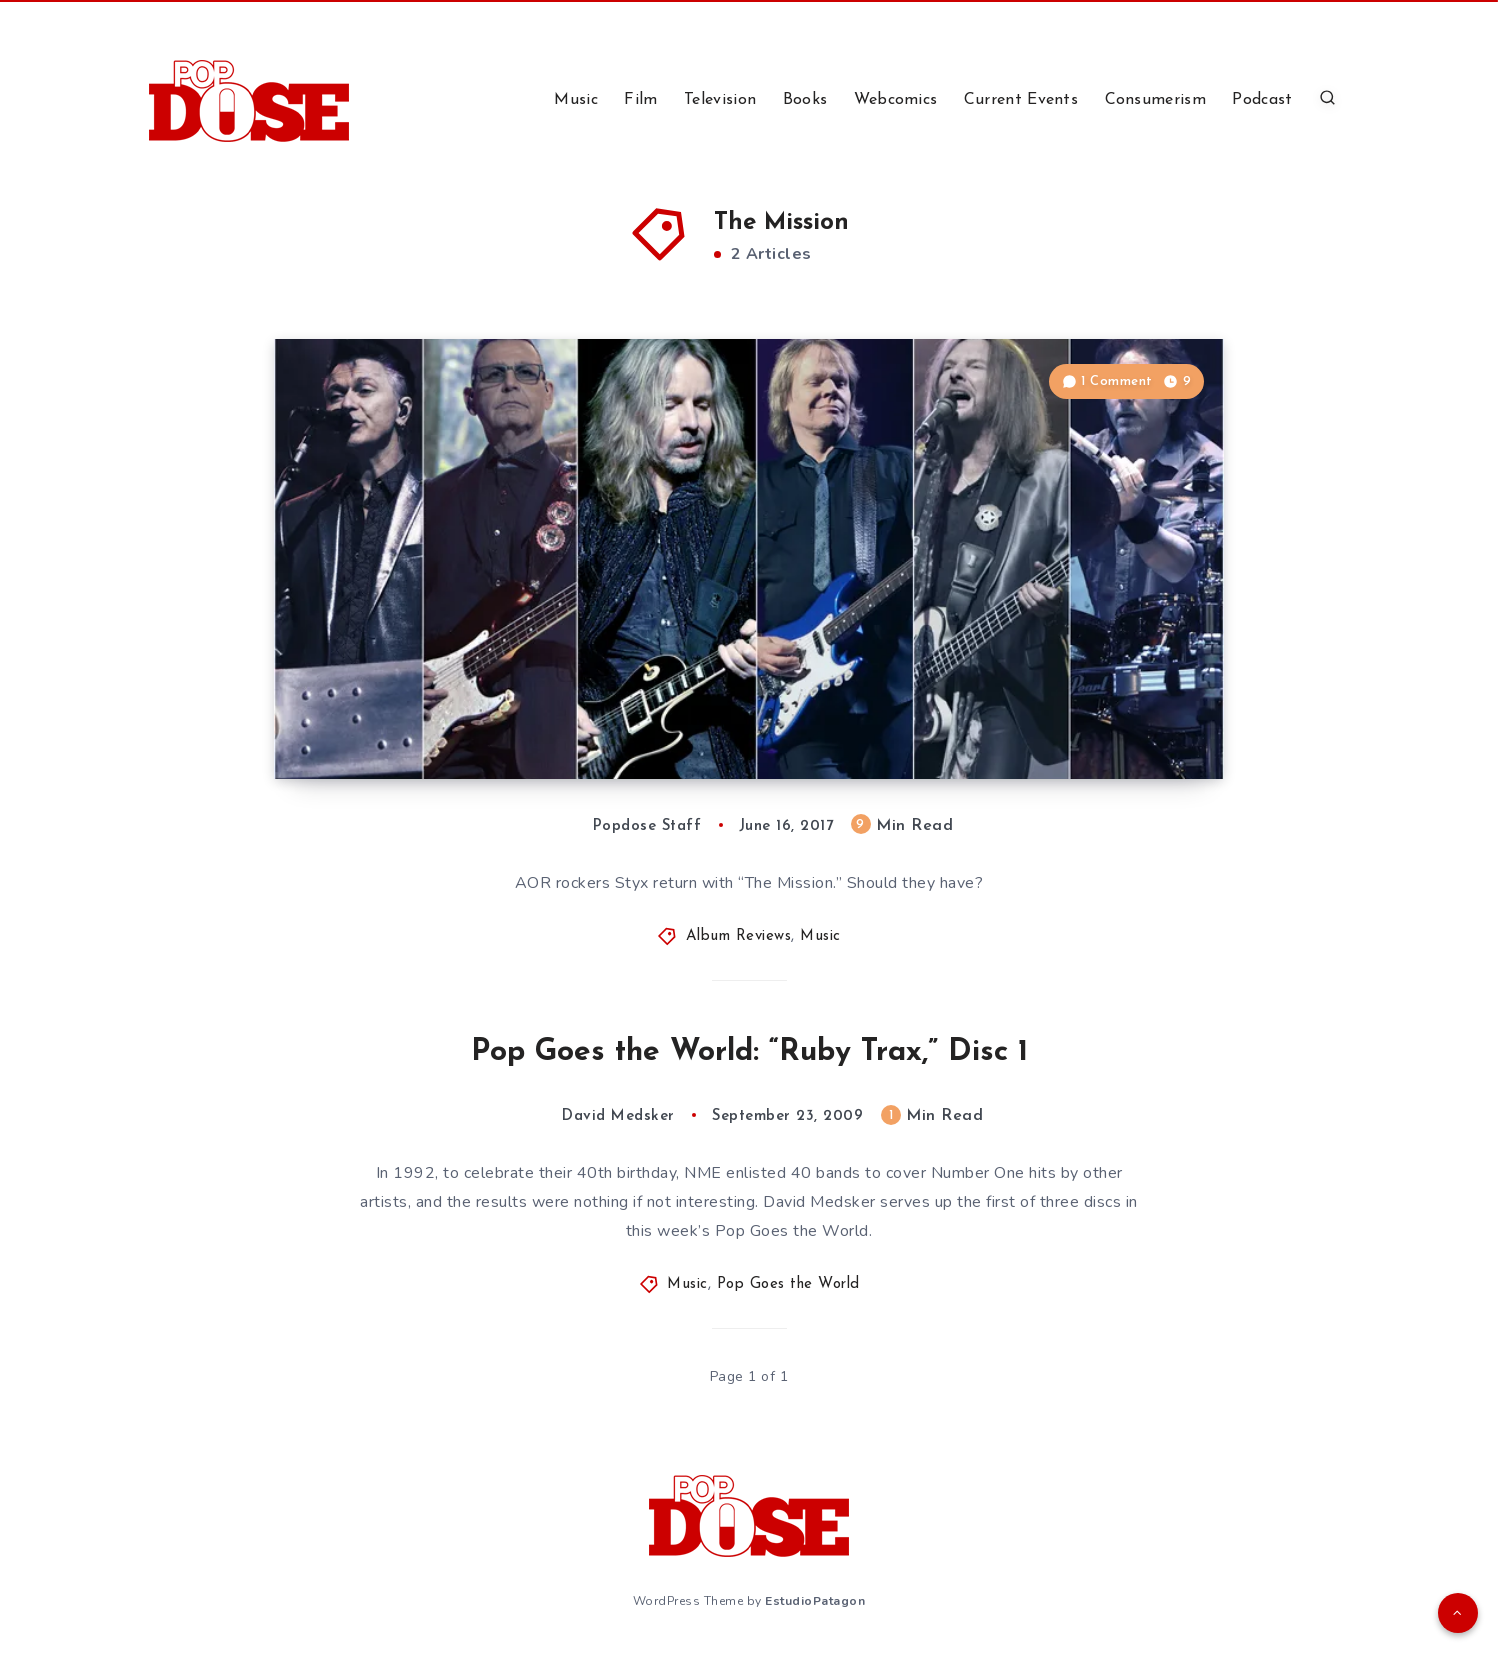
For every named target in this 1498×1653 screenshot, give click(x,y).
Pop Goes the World (788, 1284)
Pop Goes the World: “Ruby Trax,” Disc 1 (749, 1052)
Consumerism (1155, 100)
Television (720, 100)
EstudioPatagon (815, 1601)
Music (576, 100)
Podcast (1262, 100)
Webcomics (896, 100)
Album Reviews (739, 936)
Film (640, 100)
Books (805, 100)
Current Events (1021, 100)
